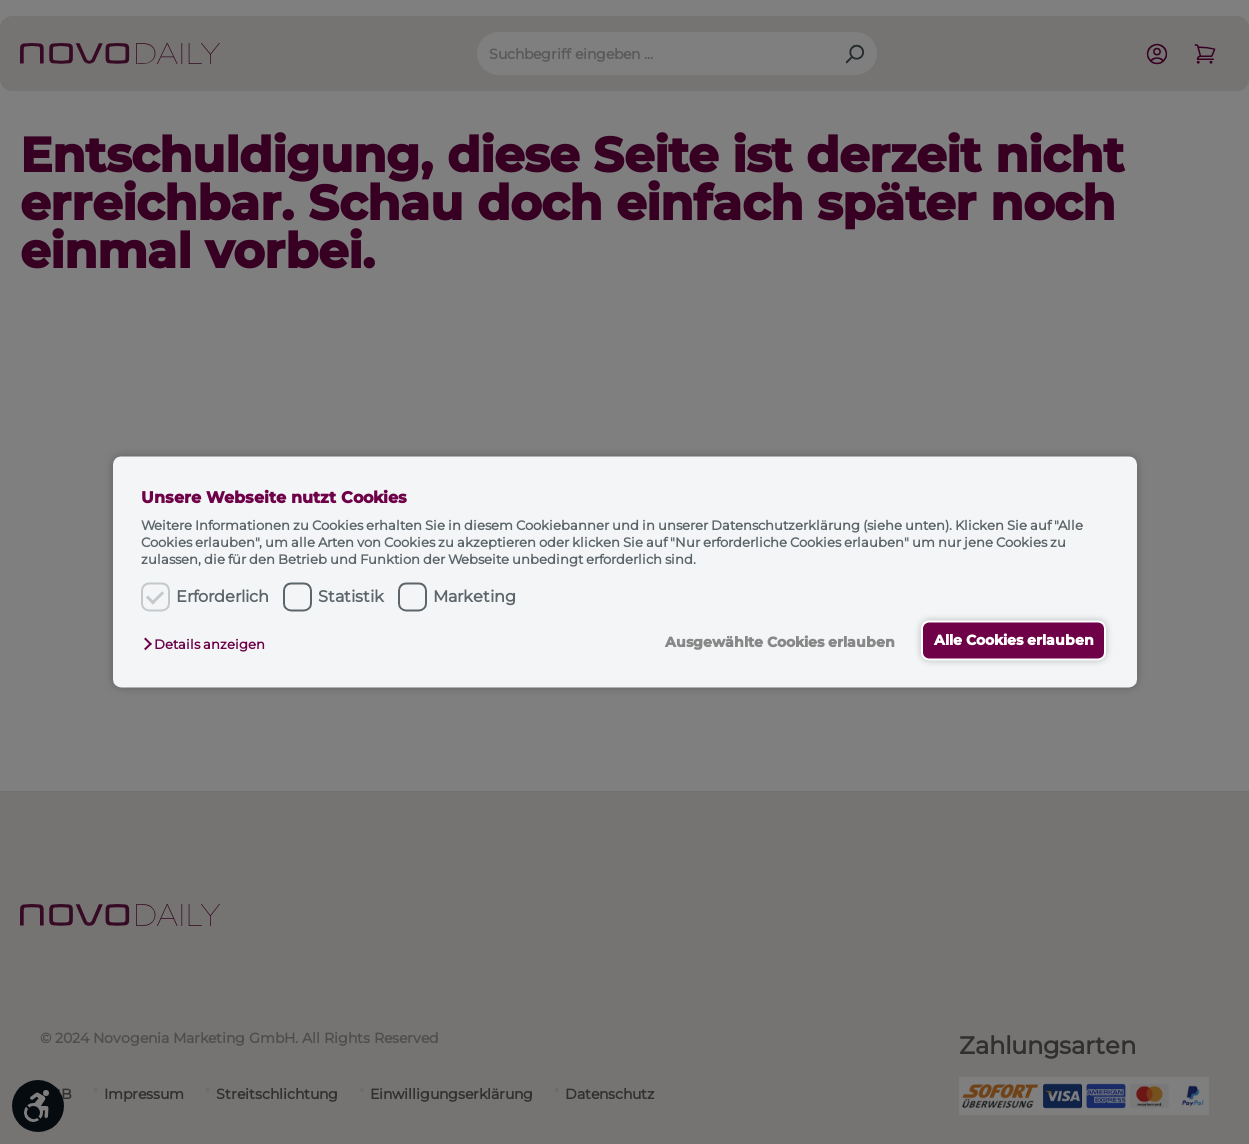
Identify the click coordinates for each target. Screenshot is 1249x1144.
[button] (209, 644)
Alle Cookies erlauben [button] (1012, 640)
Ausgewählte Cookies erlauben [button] (776, 642)
